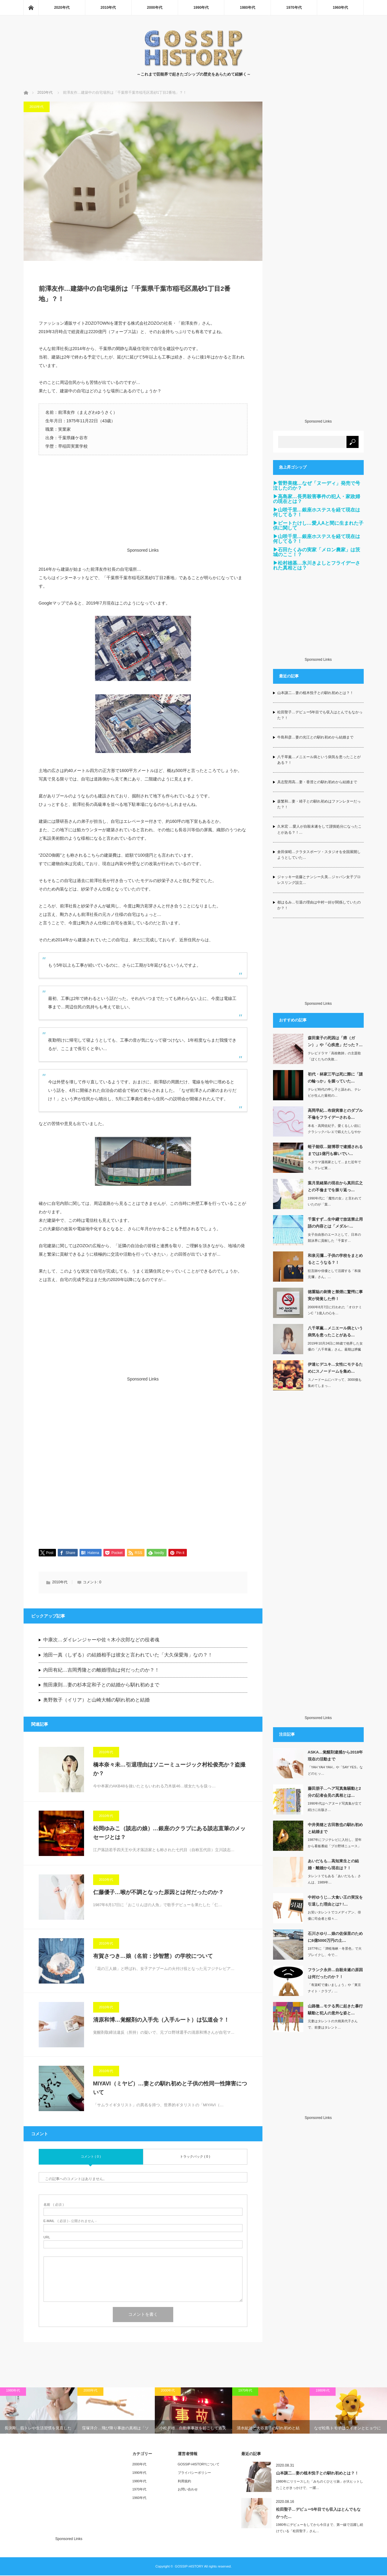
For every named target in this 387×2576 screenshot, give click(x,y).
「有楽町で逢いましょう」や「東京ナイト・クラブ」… (334, 1988)
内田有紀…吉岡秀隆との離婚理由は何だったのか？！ (101, 1670)
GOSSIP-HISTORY (189, 2567)
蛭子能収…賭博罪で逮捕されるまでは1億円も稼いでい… (335, 1150)
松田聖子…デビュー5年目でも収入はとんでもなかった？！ (320, 715)
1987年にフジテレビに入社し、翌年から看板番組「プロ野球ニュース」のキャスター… (335, 1846)
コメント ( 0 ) (91, 2157)
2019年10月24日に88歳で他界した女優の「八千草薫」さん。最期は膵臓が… (335, 1350)
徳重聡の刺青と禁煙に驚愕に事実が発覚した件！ (335, 1295)
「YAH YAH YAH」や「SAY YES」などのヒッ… (335, 1770)
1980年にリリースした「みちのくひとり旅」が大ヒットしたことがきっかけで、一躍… (319, 2485)
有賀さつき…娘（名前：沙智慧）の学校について (153, 1957)
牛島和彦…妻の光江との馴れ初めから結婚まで (315, 737)
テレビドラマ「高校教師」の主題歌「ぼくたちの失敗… (334, 1056)
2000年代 (154, 7)
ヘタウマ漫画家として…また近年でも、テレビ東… (334, 1165)
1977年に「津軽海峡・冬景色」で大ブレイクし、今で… (335, 1952)
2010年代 (108, 7)
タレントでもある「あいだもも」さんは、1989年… (334, 1879)
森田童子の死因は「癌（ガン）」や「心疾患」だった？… (335, 1041)
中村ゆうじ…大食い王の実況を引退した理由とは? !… (335, 1900)
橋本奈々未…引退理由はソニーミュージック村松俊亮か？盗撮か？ (169, 1769)
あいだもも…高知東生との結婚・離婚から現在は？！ (333, 1864)
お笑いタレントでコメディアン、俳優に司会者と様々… (334, 1915)
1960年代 (340, 7)
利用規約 (184, 2482)
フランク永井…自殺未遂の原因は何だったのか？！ (335, 1973)
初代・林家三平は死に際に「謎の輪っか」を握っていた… (335, 1077)
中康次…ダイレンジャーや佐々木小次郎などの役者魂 (101, 1640)
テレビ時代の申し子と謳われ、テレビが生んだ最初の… (334, 1093)
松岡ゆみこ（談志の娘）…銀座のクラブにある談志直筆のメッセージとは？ (169, 1833)
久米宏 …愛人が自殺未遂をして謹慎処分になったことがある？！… (319, 829)
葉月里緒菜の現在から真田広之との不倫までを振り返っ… (335, 1186)
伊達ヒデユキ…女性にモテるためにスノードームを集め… (335, 1368)
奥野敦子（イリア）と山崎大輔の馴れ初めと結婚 (96, 1700)
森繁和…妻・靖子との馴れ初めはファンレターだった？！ (319, 804)
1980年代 (247, 7)
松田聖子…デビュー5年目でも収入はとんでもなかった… (318, 2513)
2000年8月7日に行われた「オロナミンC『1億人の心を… (335, 1310)
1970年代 (294, 7)
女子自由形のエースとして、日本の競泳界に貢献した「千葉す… (334, 1238)
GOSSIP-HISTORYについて (199, 2465)
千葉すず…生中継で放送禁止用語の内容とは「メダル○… (335, 1222)
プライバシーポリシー (194, 2473)
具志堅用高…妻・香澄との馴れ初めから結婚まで (317, 782)
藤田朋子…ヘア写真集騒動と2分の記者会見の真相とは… (334, 1792)
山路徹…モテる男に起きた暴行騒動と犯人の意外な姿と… (335, 2009)
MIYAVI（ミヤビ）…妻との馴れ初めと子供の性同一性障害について (170, 2088)
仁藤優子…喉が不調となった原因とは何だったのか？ (158, 1893)
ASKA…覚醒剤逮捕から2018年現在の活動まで (335, 1755)
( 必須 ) (54, 2205)
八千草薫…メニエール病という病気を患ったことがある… (335, 1331)
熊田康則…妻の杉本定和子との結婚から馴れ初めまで (101, 1685)
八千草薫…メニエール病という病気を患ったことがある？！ (319, 760)
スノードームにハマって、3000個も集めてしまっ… (335, 1383)
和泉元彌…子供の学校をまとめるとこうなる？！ (335, 1259)
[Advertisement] (143, 509)
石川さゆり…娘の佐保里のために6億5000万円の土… (335, 1937)
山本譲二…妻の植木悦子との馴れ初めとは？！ (315, 693)
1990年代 (201, 7)
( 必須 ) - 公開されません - (70, 2221)
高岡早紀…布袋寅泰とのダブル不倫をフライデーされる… (335, 1114)
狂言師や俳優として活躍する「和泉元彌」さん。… (334, 1274)
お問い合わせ (188, 2490)
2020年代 (62, 7)
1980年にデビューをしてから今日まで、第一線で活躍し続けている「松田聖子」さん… (319, 2528)
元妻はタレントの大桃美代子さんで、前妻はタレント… (333, 2024)
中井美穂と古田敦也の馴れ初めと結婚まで (335, 1828)
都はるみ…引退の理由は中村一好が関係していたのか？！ (319, 905)
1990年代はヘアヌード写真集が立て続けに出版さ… (335, 1807)
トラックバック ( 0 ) (195, 2157)
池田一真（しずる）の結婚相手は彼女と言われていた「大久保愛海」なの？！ (128, 1655)
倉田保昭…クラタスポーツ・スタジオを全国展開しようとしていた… (319, 855)
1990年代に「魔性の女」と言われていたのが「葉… (335, 1201)
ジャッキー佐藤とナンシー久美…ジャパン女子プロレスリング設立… (319, 880)
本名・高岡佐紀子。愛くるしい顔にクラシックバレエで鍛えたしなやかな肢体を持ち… (334, 1132)
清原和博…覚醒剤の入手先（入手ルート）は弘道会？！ (161, 2020)
